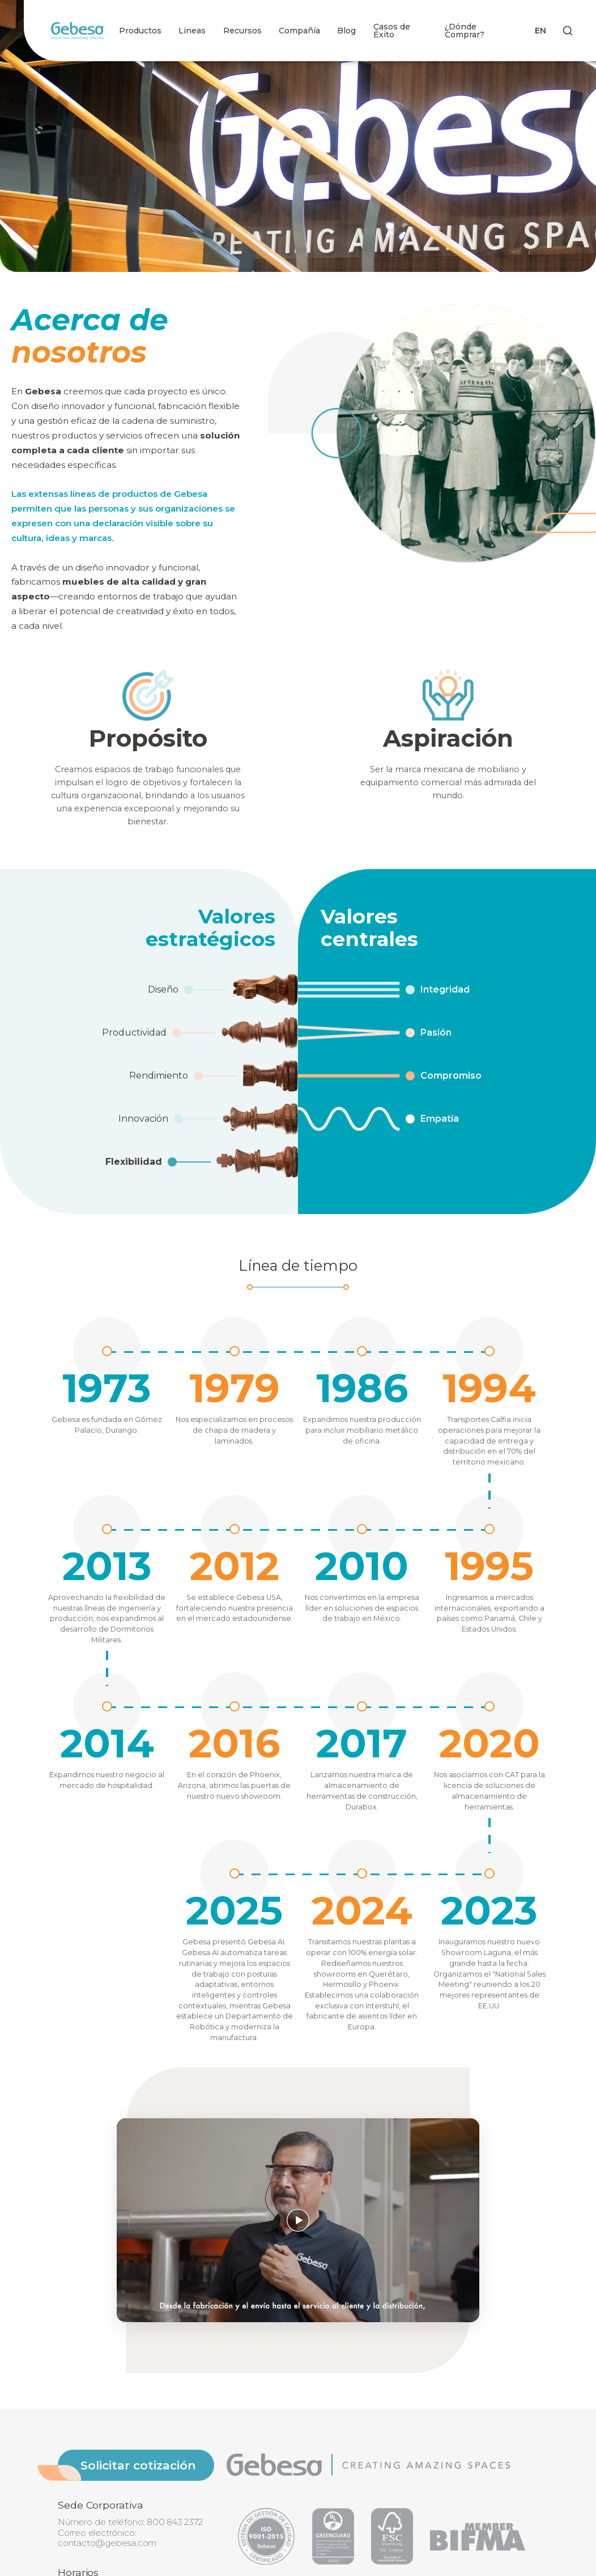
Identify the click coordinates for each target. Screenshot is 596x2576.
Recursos (242, 30)
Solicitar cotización (138, 2465)
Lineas (192, 30)
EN (540, 30)
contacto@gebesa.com (107, 2542)
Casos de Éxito (391, 31)
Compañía (299, 30)
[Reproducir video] (298, 2220)
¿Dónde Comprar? (464, 31)
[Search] (567, 30)
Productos (140, 30)
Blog (346, 30)
